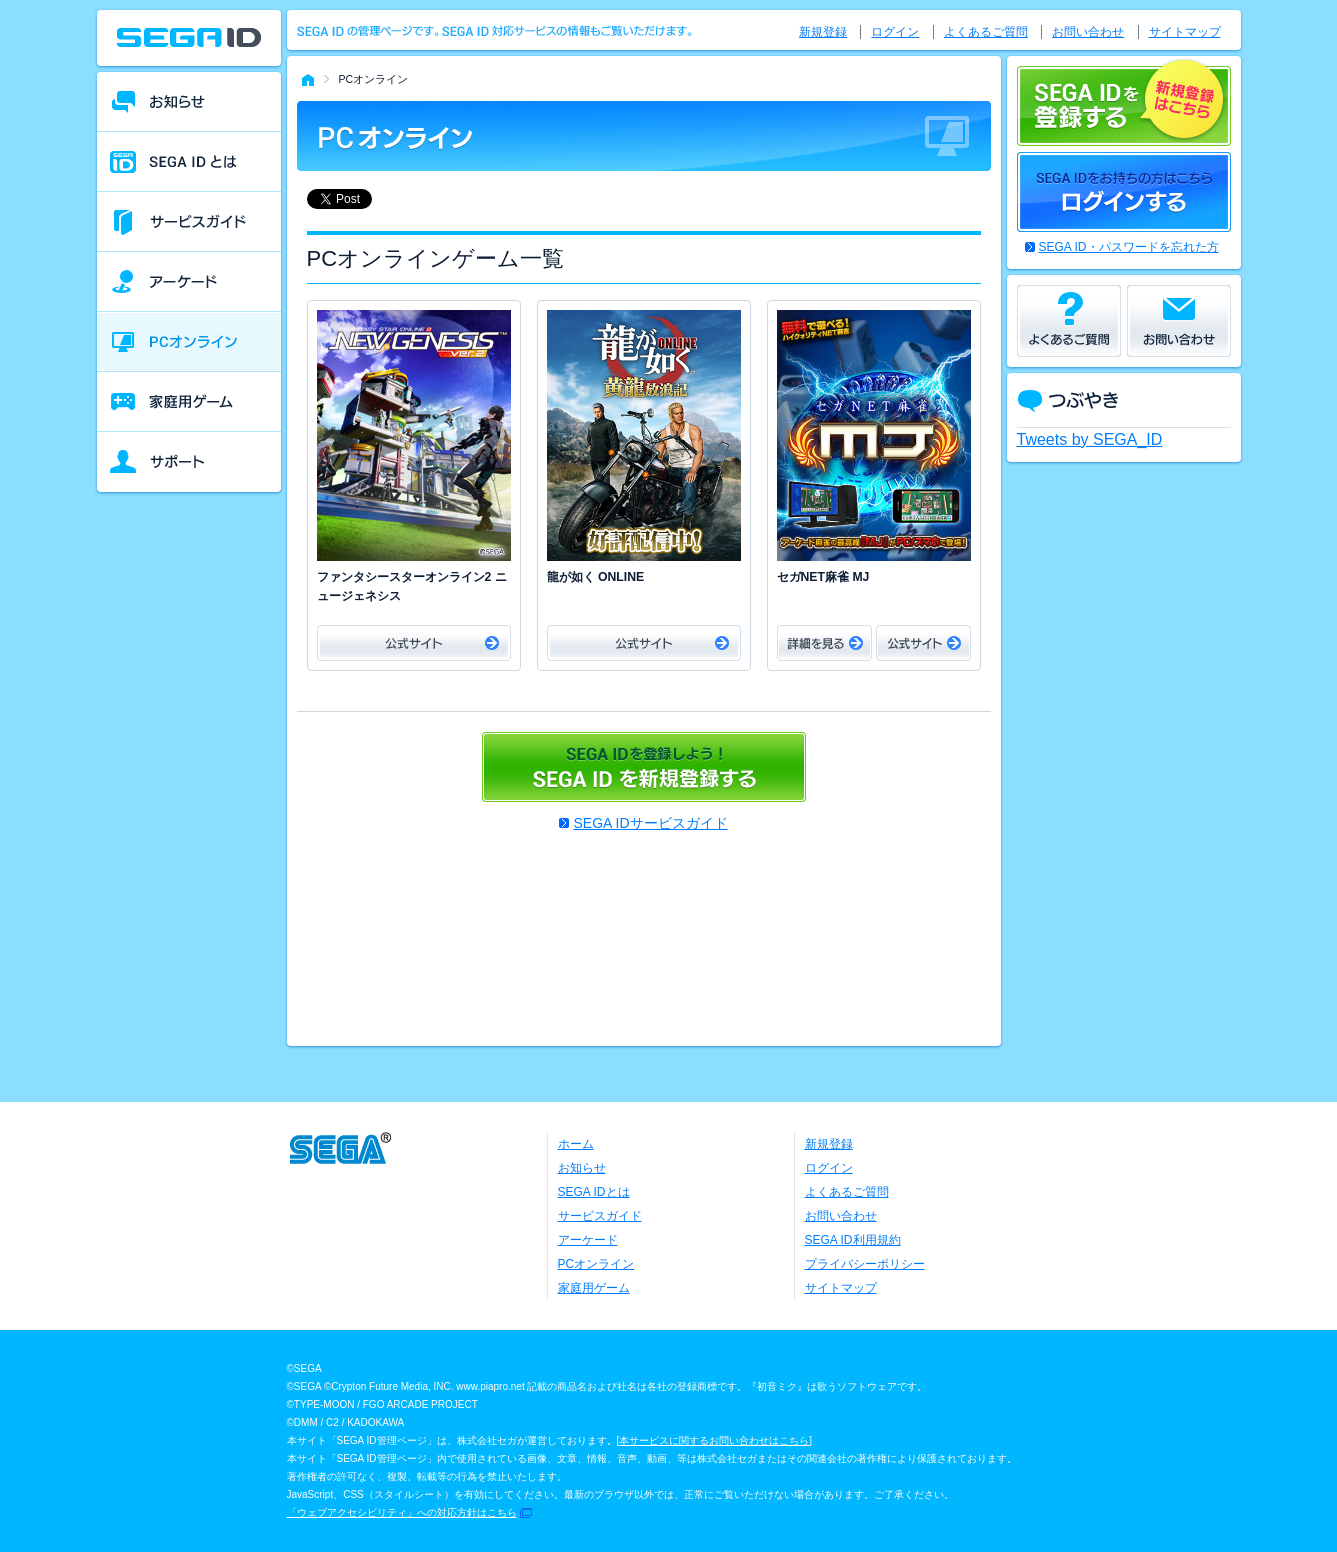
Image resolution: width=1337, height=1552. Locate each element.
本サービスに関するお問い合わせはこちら (714, 1440)
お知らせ (582, 1168)
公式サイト (414, 643)
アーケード (588, 1240)
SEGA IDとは (594, 1192)
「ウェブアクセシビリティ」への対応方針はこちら (402, 1512)
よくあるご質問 (986, 32)
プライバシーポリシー (865, 1264)
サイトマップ (1185, 32)
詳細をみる (824, 643)
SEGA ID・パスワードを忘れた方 (1129, 247)
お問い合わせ (1088, 32)
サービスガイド (600, 1216)
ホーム (576, 1144)
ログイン (895, 32)
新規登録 (823, 32)
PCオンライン (596, 1264)
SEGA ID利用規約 (853, 1240)
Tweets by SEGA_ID (1090, 439)
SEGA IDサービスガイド (650, 823)
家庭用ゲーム (594, 1288)
